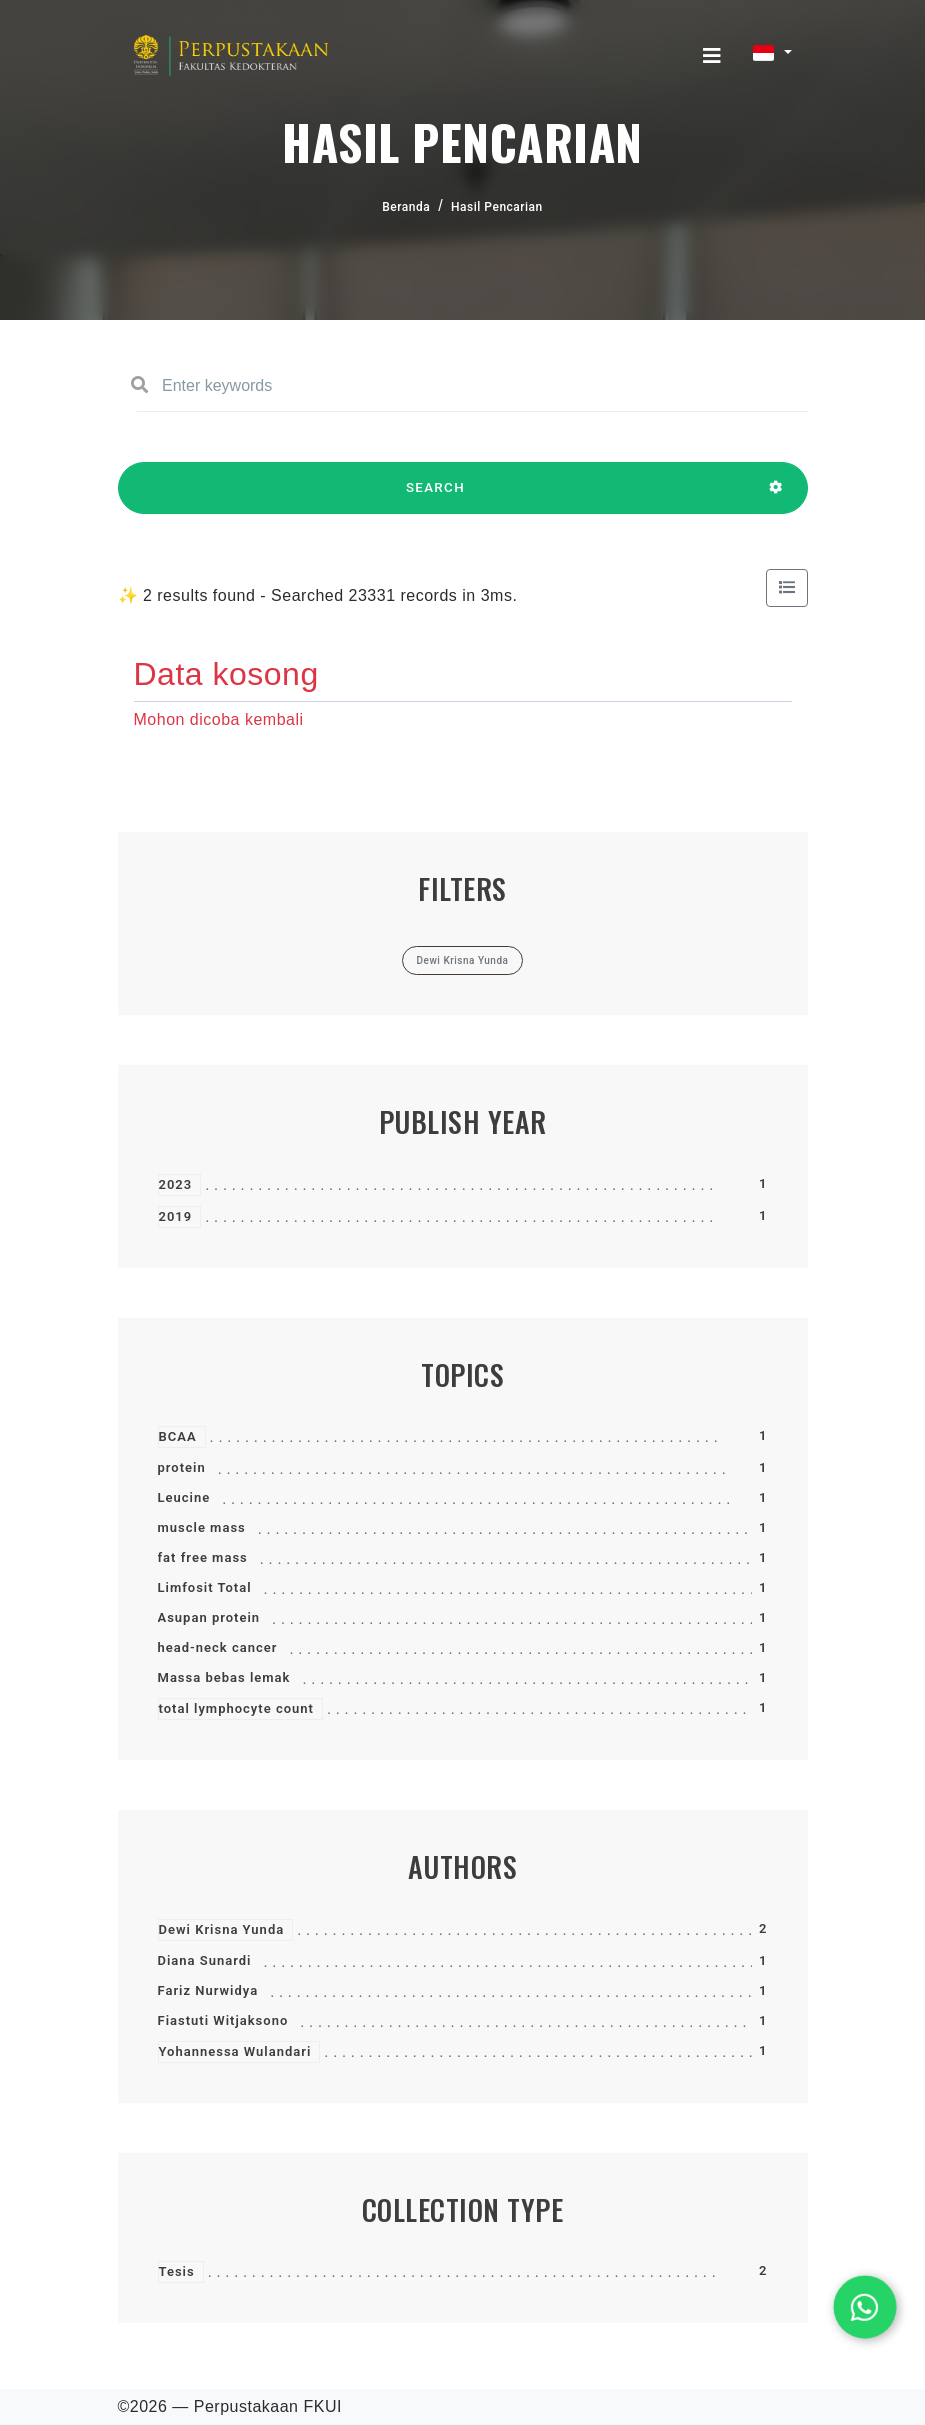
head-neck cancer (218, 1647)
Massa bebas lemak (224, 1677)
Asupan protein (209, 1617)
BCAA (178, 1436)
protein (182, 1467)
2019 (176, 1216)
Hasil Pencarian (497, 207)
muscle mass (202, 1527)
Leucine (184, 1497)
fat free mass (203, 1557)
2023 (176, 1184)
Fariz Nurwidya (208, 1990)
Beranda (406, 207)
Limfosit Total (205, 1587)
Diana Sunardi (205, 1960)
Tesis (177, 2271)
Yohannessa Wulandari (235, 2051)
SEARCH (436, 497)
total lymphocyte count (236, 1708)
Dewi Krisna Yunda (222, 1929)
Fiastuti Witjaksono (223, 2020)
